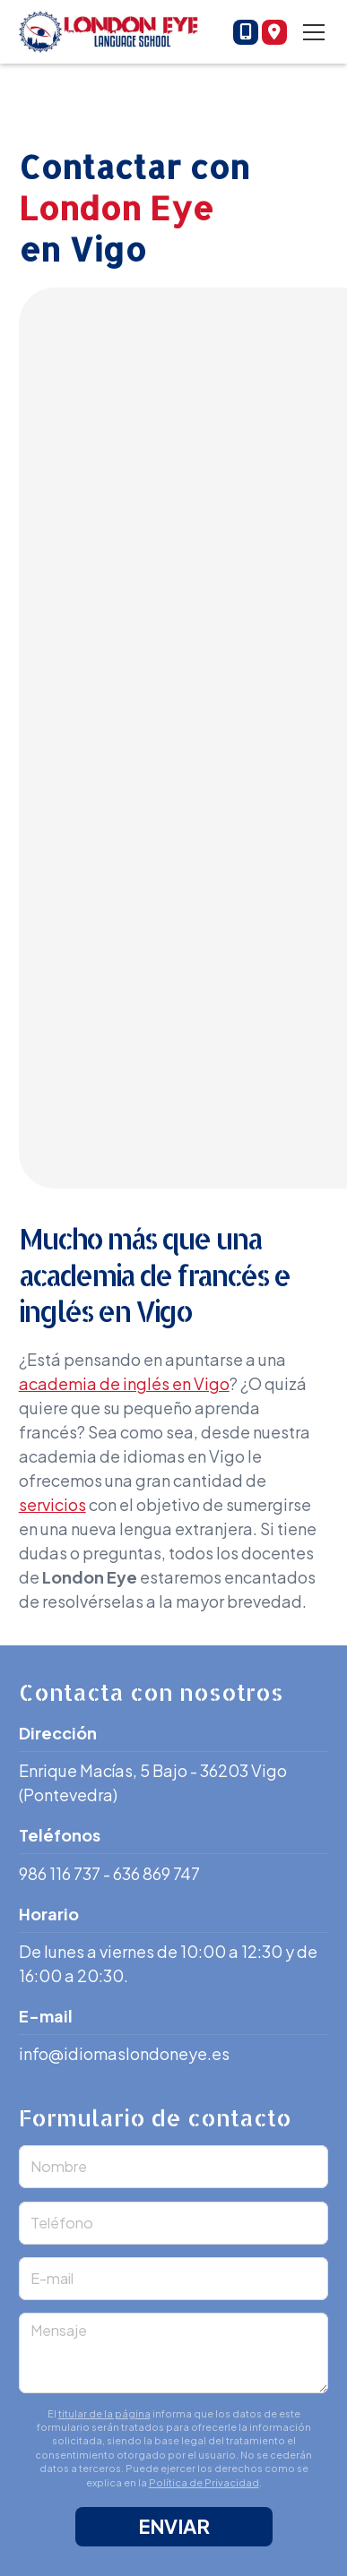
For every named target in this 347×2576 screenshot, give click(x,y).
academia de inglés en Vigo (124, 1383)
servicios (52, 1504)
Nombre (58, 2166)
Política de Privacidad (204, 2482)
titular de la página (104, 2413)
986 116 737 (59, 1873)
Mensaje (58, 2330)
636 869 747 (156, 1873)
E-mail (52, 2278)
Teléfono (61, 2222)
